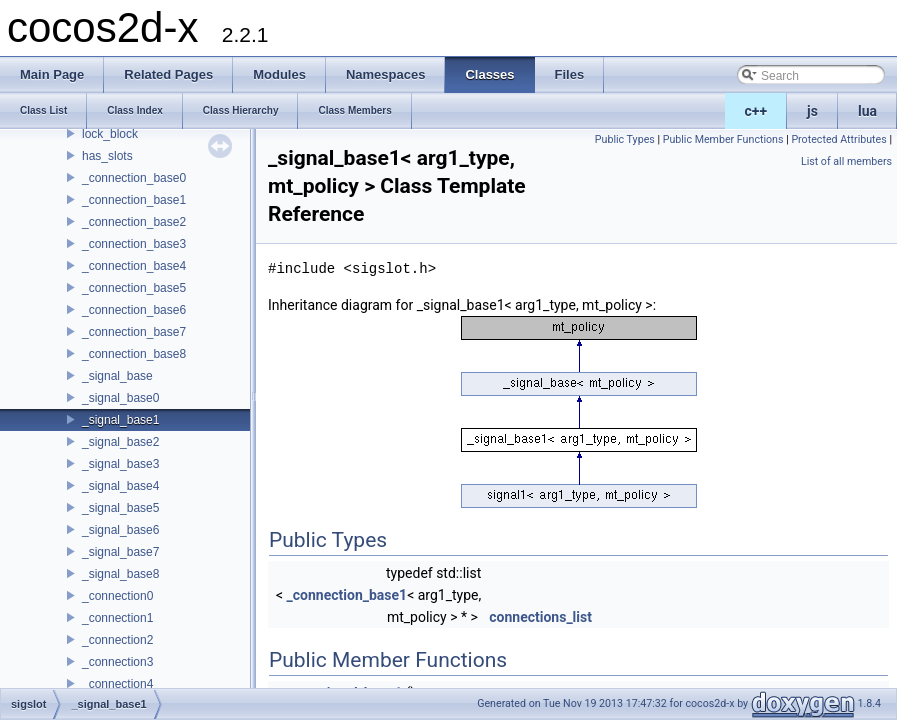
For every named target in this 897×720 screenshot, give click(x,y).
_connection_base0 (134, 178)
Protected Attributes (838, 139)
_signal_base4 (120, 486)
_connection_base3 (134, 244)
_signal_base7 (120, 552)
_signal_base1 (120, 420)
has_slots (107, 156)
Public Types (625, 139)
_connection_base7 (134, 332)
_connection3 (117, 662)
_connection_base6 (134, 310)
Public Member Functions (723, 139)
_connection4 (117, 684)
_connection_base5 (134, 288)
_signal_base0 (120, 398)
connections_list (540, 617)
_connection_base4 (134, 266)
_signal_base (117, 376)
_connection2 (117, 640)
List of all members (846, 161)
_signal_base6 (120, 530)
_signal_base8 (120, 574)
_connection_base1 (134, 200)
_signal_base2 (120, 442)
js (812, 111)
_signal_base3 (120, 464)
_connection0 (117, 596)
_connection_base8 (134, 354)
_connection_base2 (134, 222)
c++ (756, 111)
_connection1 (117, 618)
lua (867, 111)
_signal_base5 (120, 508)
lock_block (110, 134)
